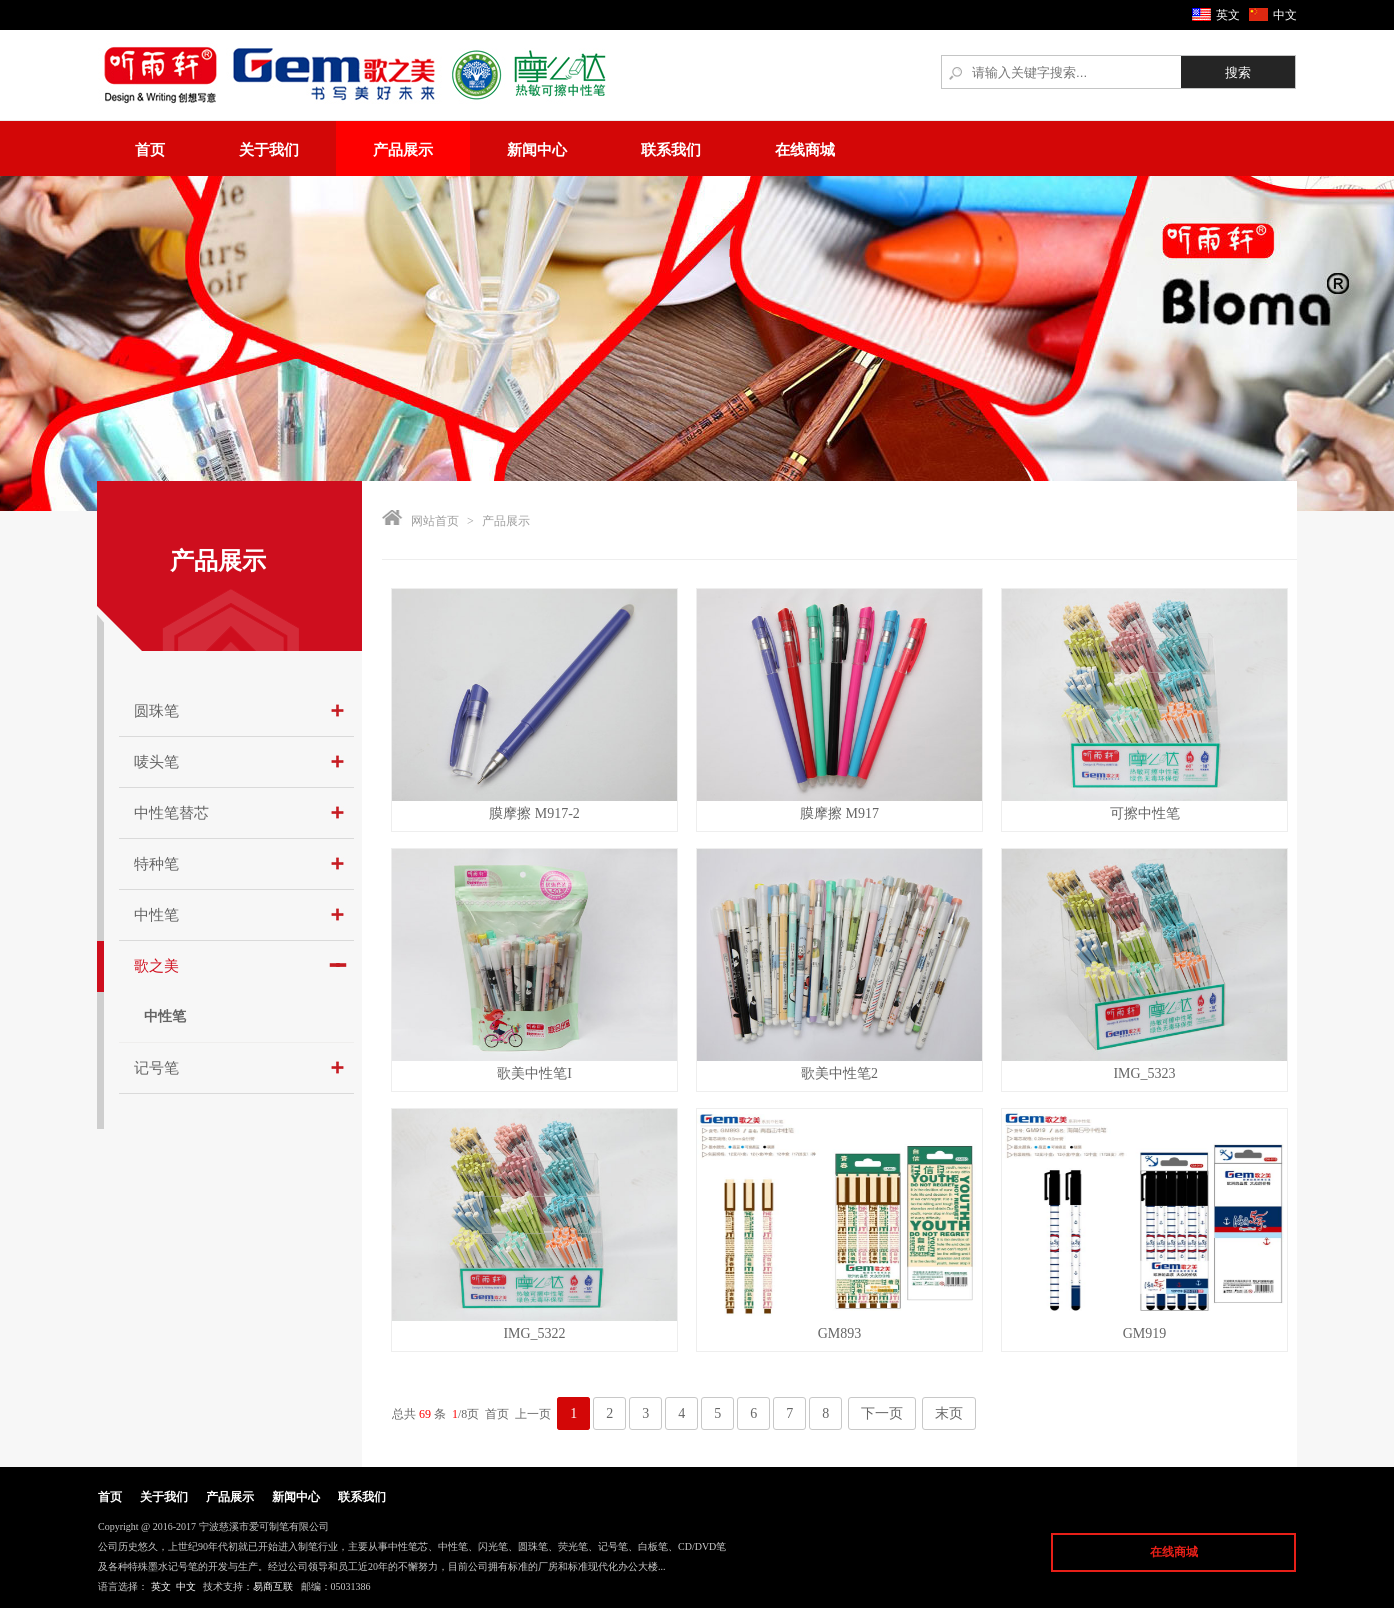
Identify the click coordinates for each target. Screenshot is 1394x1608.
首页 (150, 150)
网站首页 (435, 521)
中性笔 (156, 915)
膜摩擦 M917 (839, 813)
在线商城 (805, 150)
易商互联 (273, 1586)
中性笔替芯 (171, 813)
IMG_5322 (534, 1333)
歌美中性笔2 (839, 1073)
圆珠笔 (156, 711)
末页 (949, 1413)
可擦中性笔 (1145, 813)
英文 (1228, 15)
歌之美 (156, 966)
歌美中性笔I (534, 1073)
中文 (1285, 15)
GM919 (1145, 1333)
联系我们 (671, 150)
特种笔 (156, 864)
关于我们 (269, 150)
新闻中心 (537, 150)
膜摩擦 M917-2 (534, 813)
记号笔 (156, 1068)
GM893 (840, 1333)
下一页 (882, 1413)
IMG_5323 (1144, 1073)
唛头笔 (156, 762)
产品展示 (403, 150)
